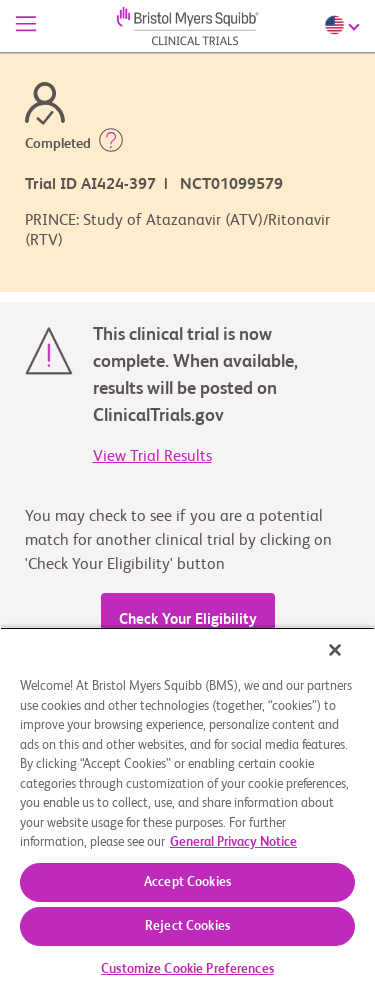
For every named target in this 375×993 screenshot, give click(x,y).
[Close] (335, 650)
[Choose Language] (344, 25)
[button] (111, 144)
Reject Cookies (187, 926)
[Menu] (26, 26)
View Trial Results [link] (152, 457)
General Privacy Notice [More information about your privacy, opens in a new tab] (233, 842)
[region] (187, 810)
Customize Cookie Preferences (187, 969)
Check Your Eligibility (188, 619)
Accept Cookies (187, 882)
